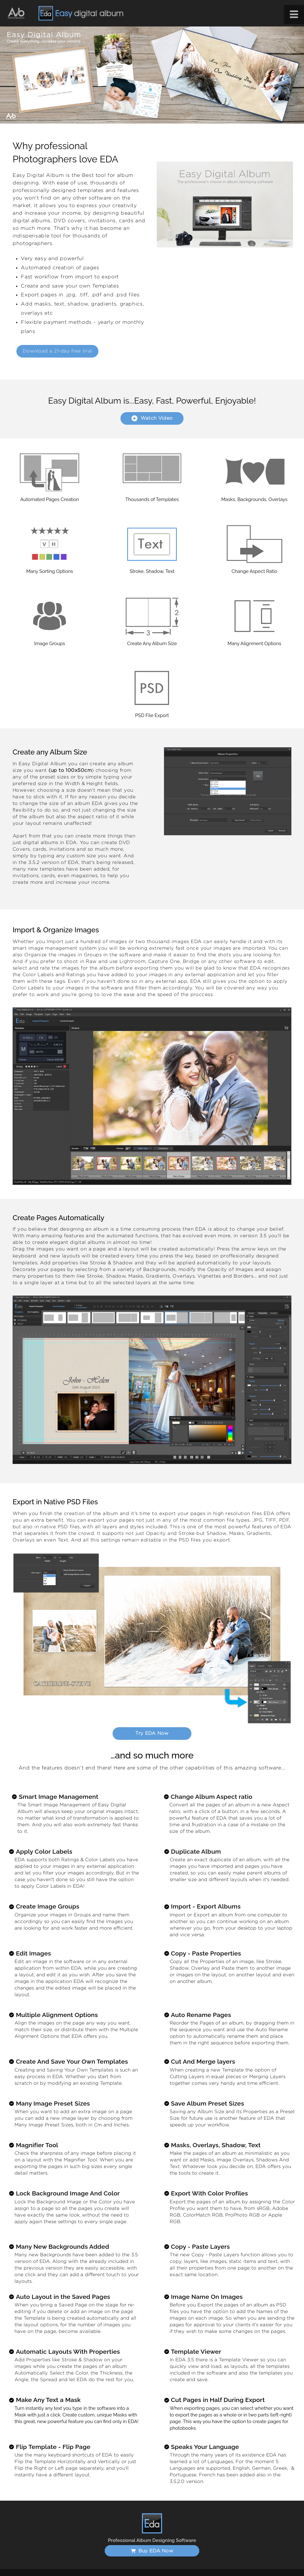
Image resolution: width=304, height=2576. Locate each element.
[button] (294, 14)
